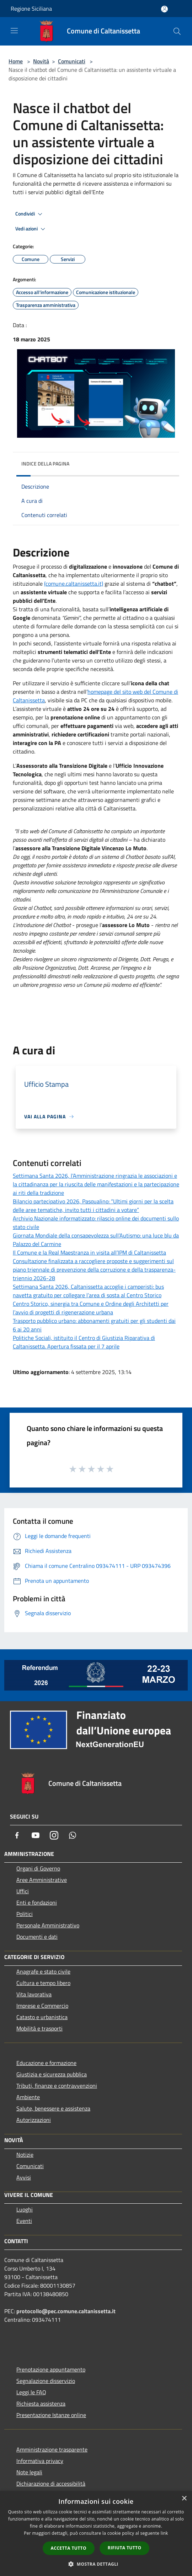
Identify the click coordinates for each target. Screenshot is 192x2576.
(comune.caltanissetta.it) (73, 583)
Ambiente (28, 2097)
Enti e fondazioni (36, 1902)
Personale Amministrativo (47, 1925)
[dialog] (96, 2533)
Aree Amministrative (41, 1879)
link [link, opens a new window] (164, 2533)
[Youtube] (35, 1835)
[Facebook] (17, 1835)
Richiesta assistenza (40, 2403)
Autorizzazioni (33, 2119)
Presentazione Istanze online (51, 2415)
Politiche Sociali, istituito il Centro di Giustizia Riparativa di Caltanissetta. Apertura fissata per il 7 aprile (84, 1342)
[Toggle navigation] (14, 30)
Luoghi (24, 2209)
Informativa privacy (39, 2461)
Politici (24, 1914)
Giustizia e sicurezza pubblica (51, 2074)
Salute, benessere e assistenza (53, 2108)
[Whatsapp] (72, 1835)
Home (16, 61)
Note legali (29, 2472)
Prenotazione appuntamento (50, 2369)
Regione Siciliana (31, 8)
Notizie (24, 2154)
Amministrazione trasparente (51, 2449)
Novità (41, 61)
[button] (96, 2563)
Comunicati (71, 61)
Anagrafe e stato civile (43, 1971)
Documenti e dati (37, 1936)
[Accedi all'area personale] (164, 9)
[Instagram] (54, 1835)
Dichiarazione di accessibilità (50, 2483)
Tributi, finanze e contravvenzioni (56, 2085)
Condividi (29, 214)
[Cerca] (177, 31)
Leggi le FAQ (31, 2392)
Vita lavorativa (34, 1994)
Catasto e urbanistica (42, 2017)
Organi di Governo (38, 1868)
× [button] (184, 2498)
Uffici (22, 1891)
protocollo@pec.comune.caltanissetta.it (66, 2311)
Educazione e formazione (46, 2063)
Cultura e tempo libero (43, 1983)
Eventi (24, 2220)
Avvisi (23, 2177)
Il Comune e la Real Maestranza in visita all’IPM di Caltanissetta (89, 1252)
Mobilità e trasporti (39, 2028)
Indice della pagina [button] (45, 463)
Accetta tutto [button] (68, 2548)
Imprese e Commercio (42, 2005)
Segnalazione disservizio (45, 2381)
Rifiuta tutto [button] (125, 2548)
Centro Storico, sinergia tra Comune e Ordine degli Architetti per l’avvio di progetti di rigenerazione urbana (91, 1307)
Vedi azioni (31, 229)
